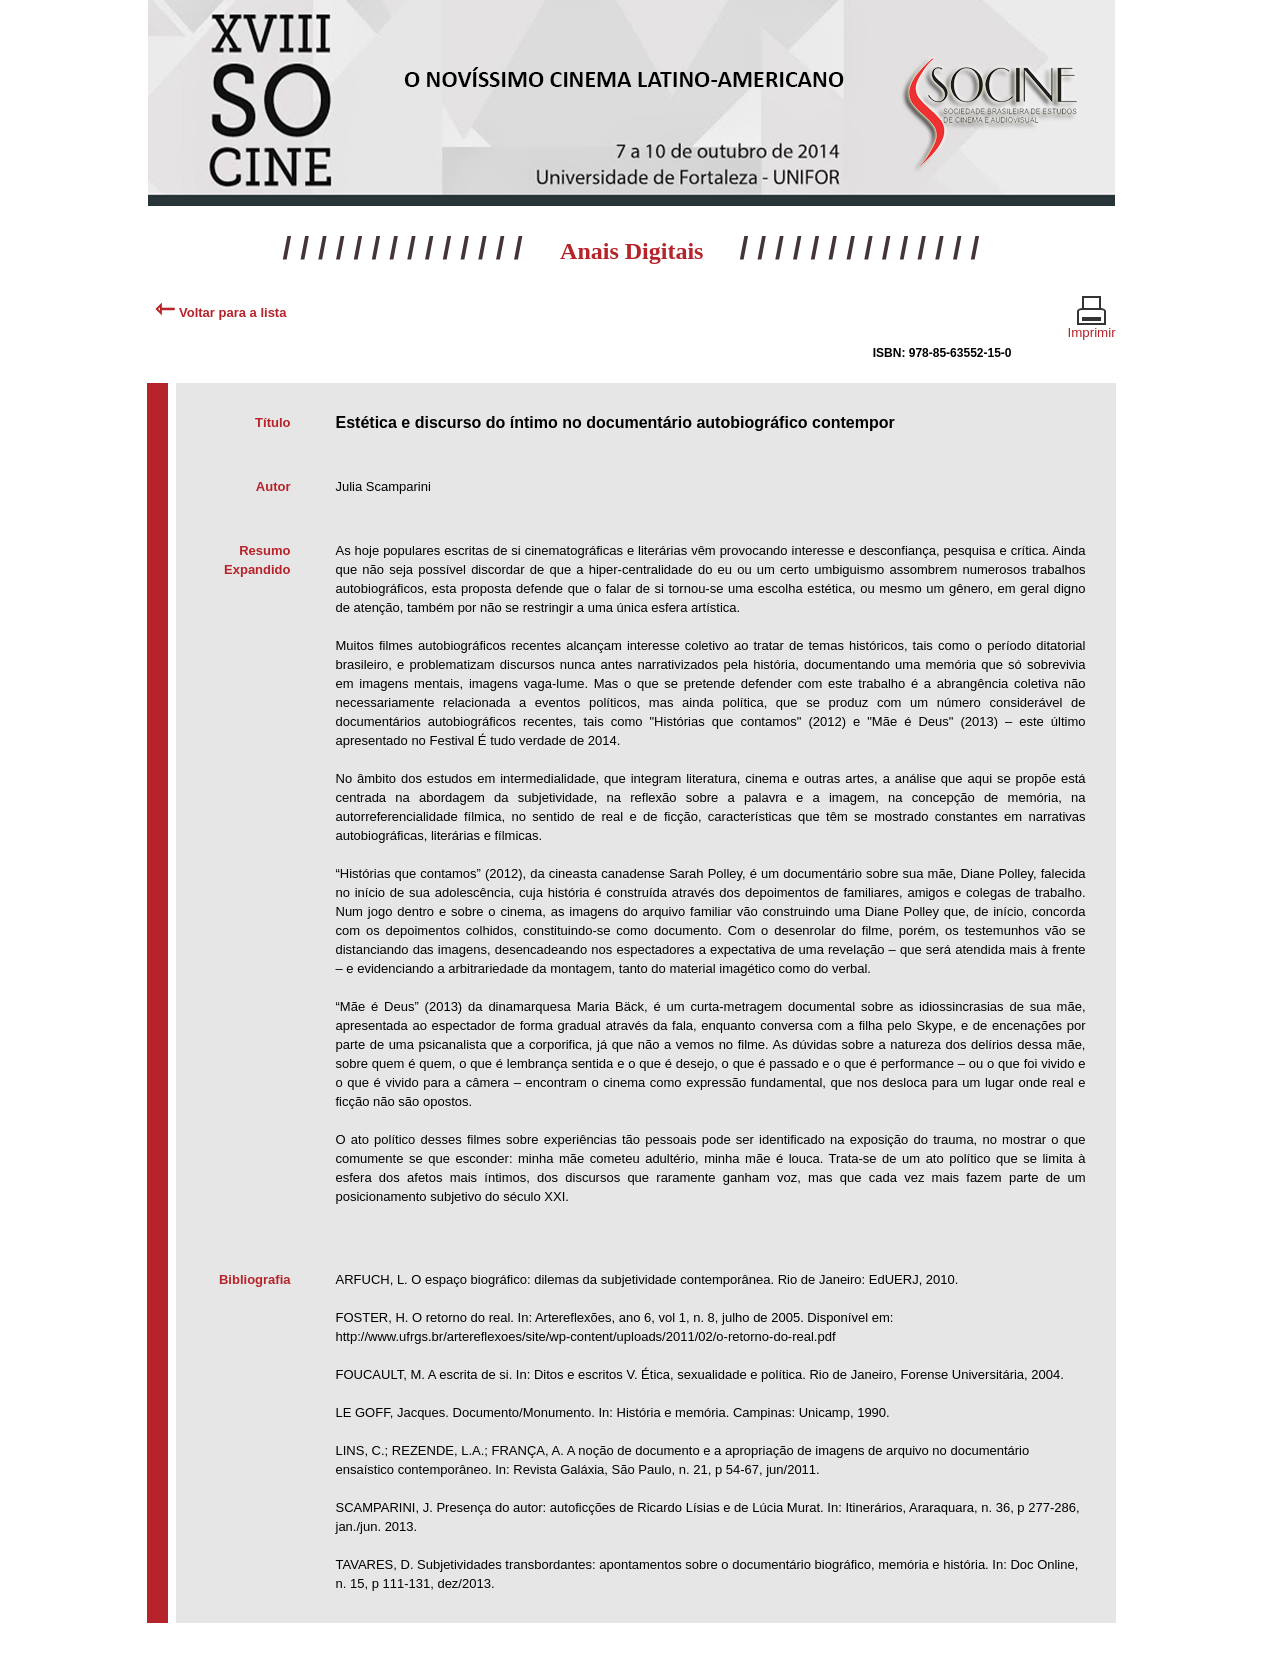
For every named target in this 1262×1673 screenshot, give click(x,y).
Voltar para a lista (220, 312)
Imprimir (1092, 324)
